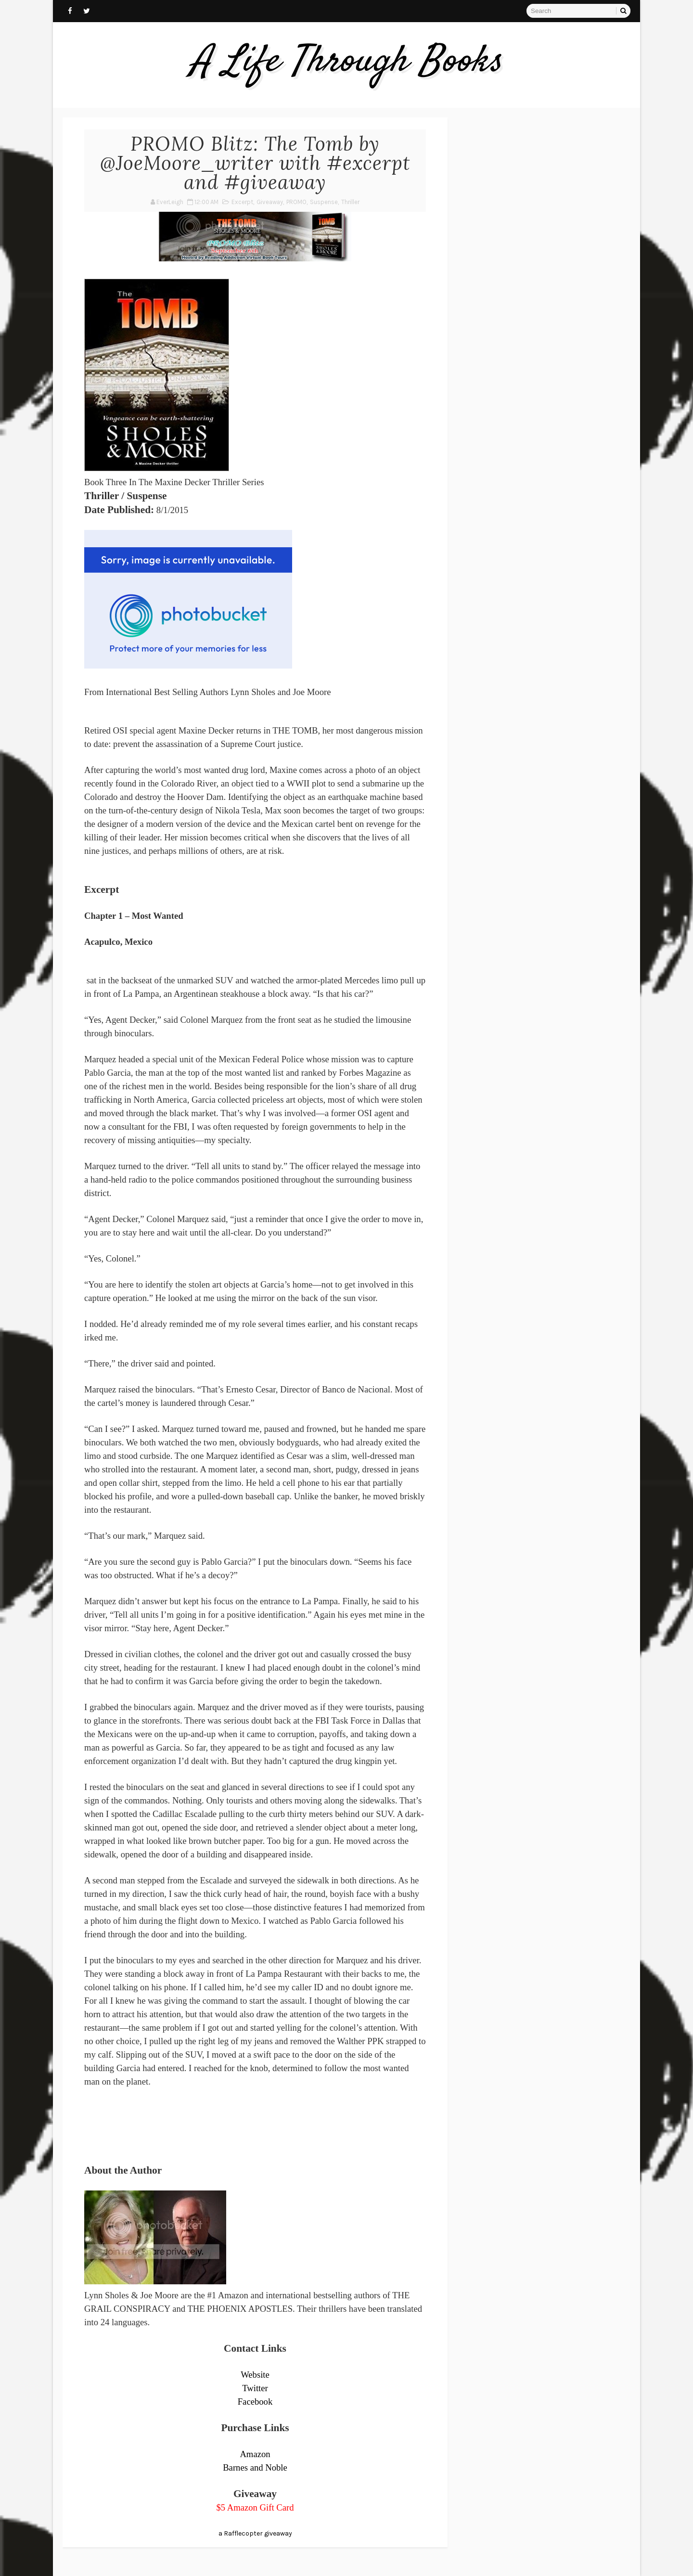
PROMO (296, 202)
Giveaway (270, 202)
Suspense (324, 202)
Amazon (255, 2454)
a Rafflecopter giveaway (255, 2533)
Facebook (255, 2401)
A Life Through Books (346, 62)
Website (255, 2375)
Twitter (255, 2388)
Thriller (350, 202)
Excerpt (242, 202)
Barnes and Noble (255, 2467)
